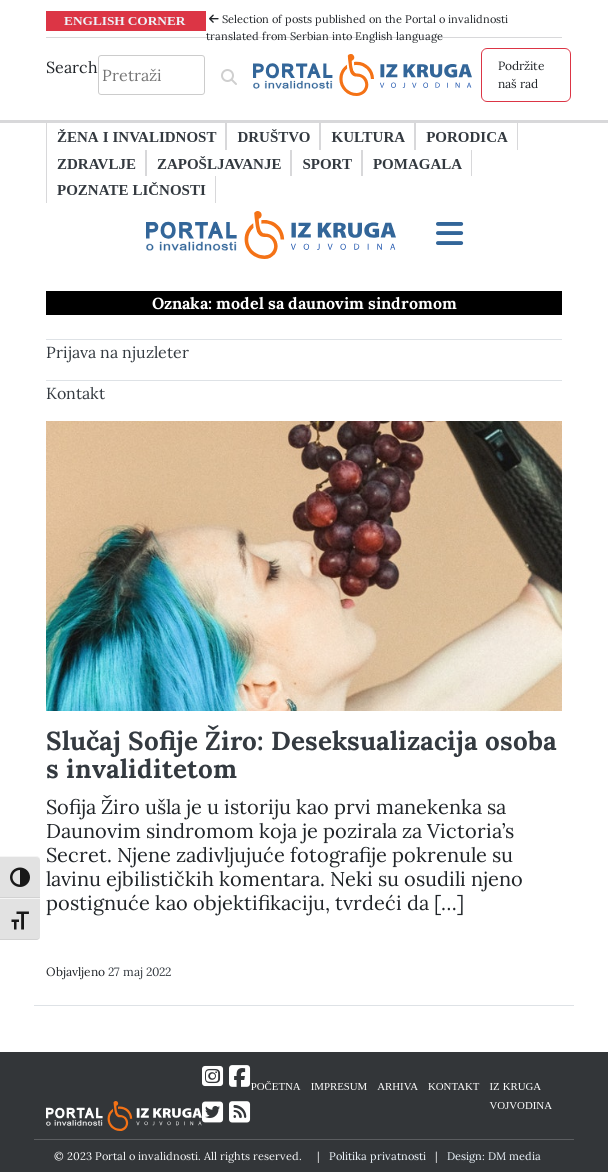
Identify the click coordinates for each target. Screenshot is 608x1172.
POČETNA (276, 1085)
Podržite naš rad (521, 74)
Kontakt (75, 393)
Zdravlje (96, 163)
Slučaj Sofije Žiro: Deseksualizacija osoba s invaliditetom (301, 754)
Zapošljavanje (219, 163)
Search (72, 67)
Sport (326, 163)
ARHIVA (397, 1085)
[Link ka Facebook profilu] (239, 1076)
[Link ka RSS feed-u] (239, 1112)
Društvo (273, 136)
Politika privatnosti (377, 1156)
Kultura (368, 136)
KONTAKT (453, 1085)
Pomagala (417, 163)
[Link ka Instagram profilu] (212, 1076)
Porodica (467, 136)
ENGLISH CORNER (125, 20)
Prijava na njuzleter (117, 352)
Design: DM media (494, 1156)
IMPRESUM (339, 1085)
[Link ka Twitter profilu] (212, 1112)
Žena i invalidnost (136, 136)
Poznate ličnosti (131, 189)
